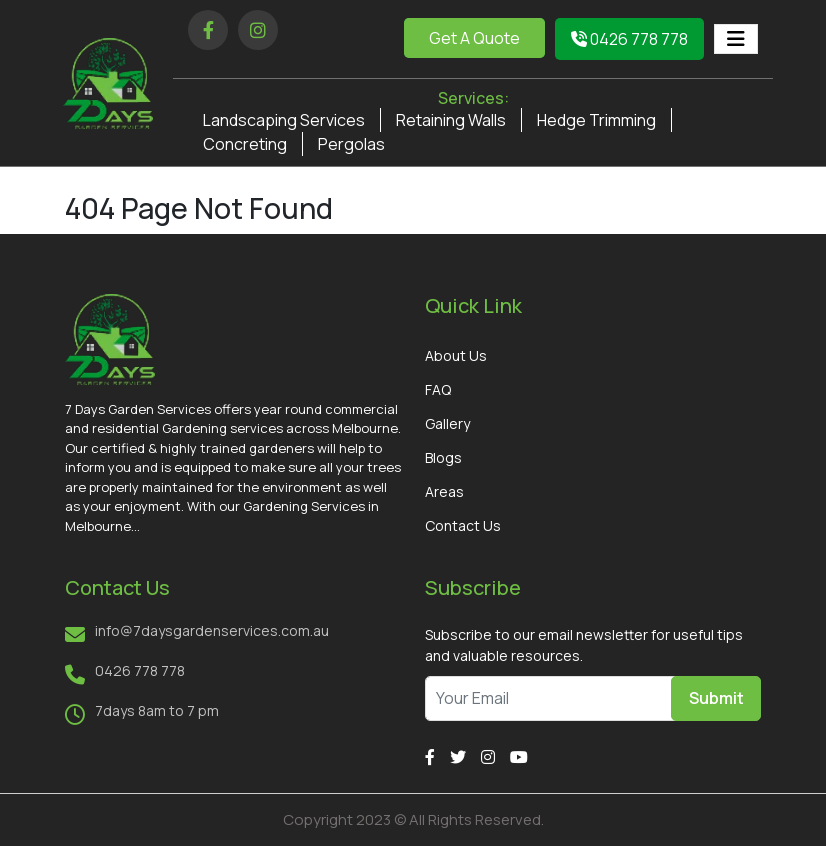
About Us (456, 355)
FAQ (438, 389)
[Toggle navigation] (736, 39)
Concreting (245, 144)
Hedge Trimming (596, 120)
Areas (444, 491)
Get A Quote (474, 38)
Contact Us (463, 525)
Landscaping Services (284, 120)
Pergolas (351, 144)
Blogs (443, 457)
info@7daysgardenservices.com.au (212, 630)
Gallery (447, 423)
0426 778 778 (629, 39)
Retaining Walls (451, 120)
